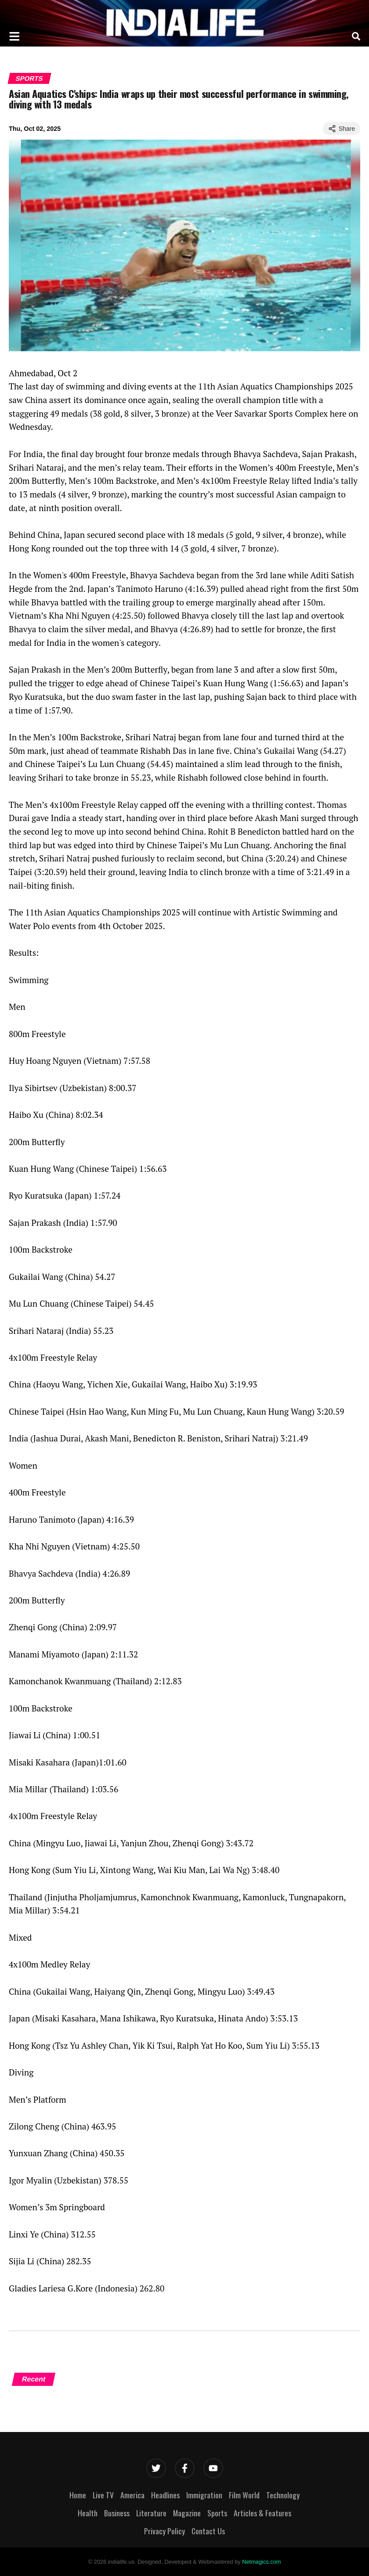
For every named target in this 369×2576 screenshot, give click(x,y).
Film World (244, 2494)
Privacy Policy (164, 2530)
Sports (29, 78)
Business (117, 2512)
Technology (283, 2494)
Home (77, 2494)
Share (341, 129)
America (132, 2494)
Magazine (187, 2512)
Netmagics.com (261, 2561)
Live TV (103, 2494)
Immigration (204, 2494)
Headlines (165, 2494)
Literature (151, 2512)
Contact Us (208, 2530)
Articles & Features (262, 2512)
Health (88, 2512)
